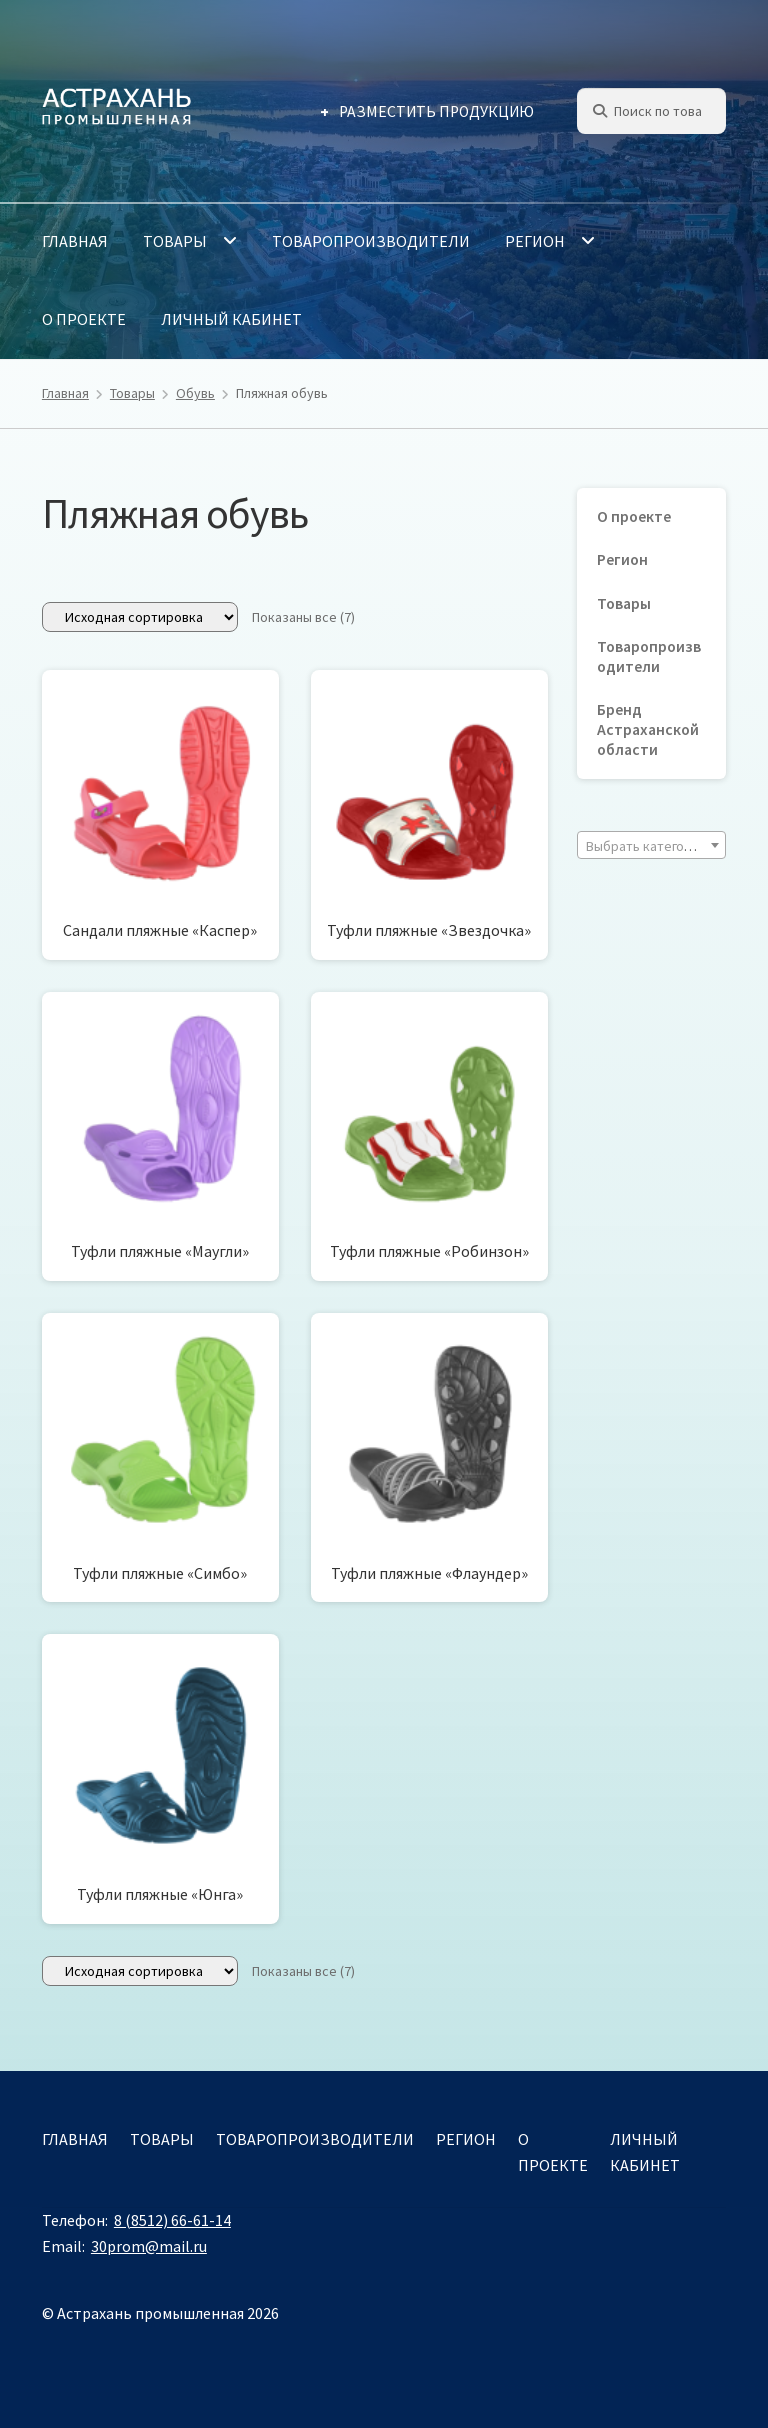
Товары (175, 241)
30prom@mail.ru (149, 2246)
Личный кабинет (231, 319)
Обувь (195, 393)
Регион (535, 241)
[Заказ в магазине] (140, 617)
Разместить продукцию (436, 111)
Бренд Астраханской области (648, 729)
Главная (75, 241)
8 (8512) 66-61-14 (172, 2220)
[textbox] (651, 846)
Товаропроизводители (371, 241)
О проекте (84, 319)
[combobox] (651, 845)
